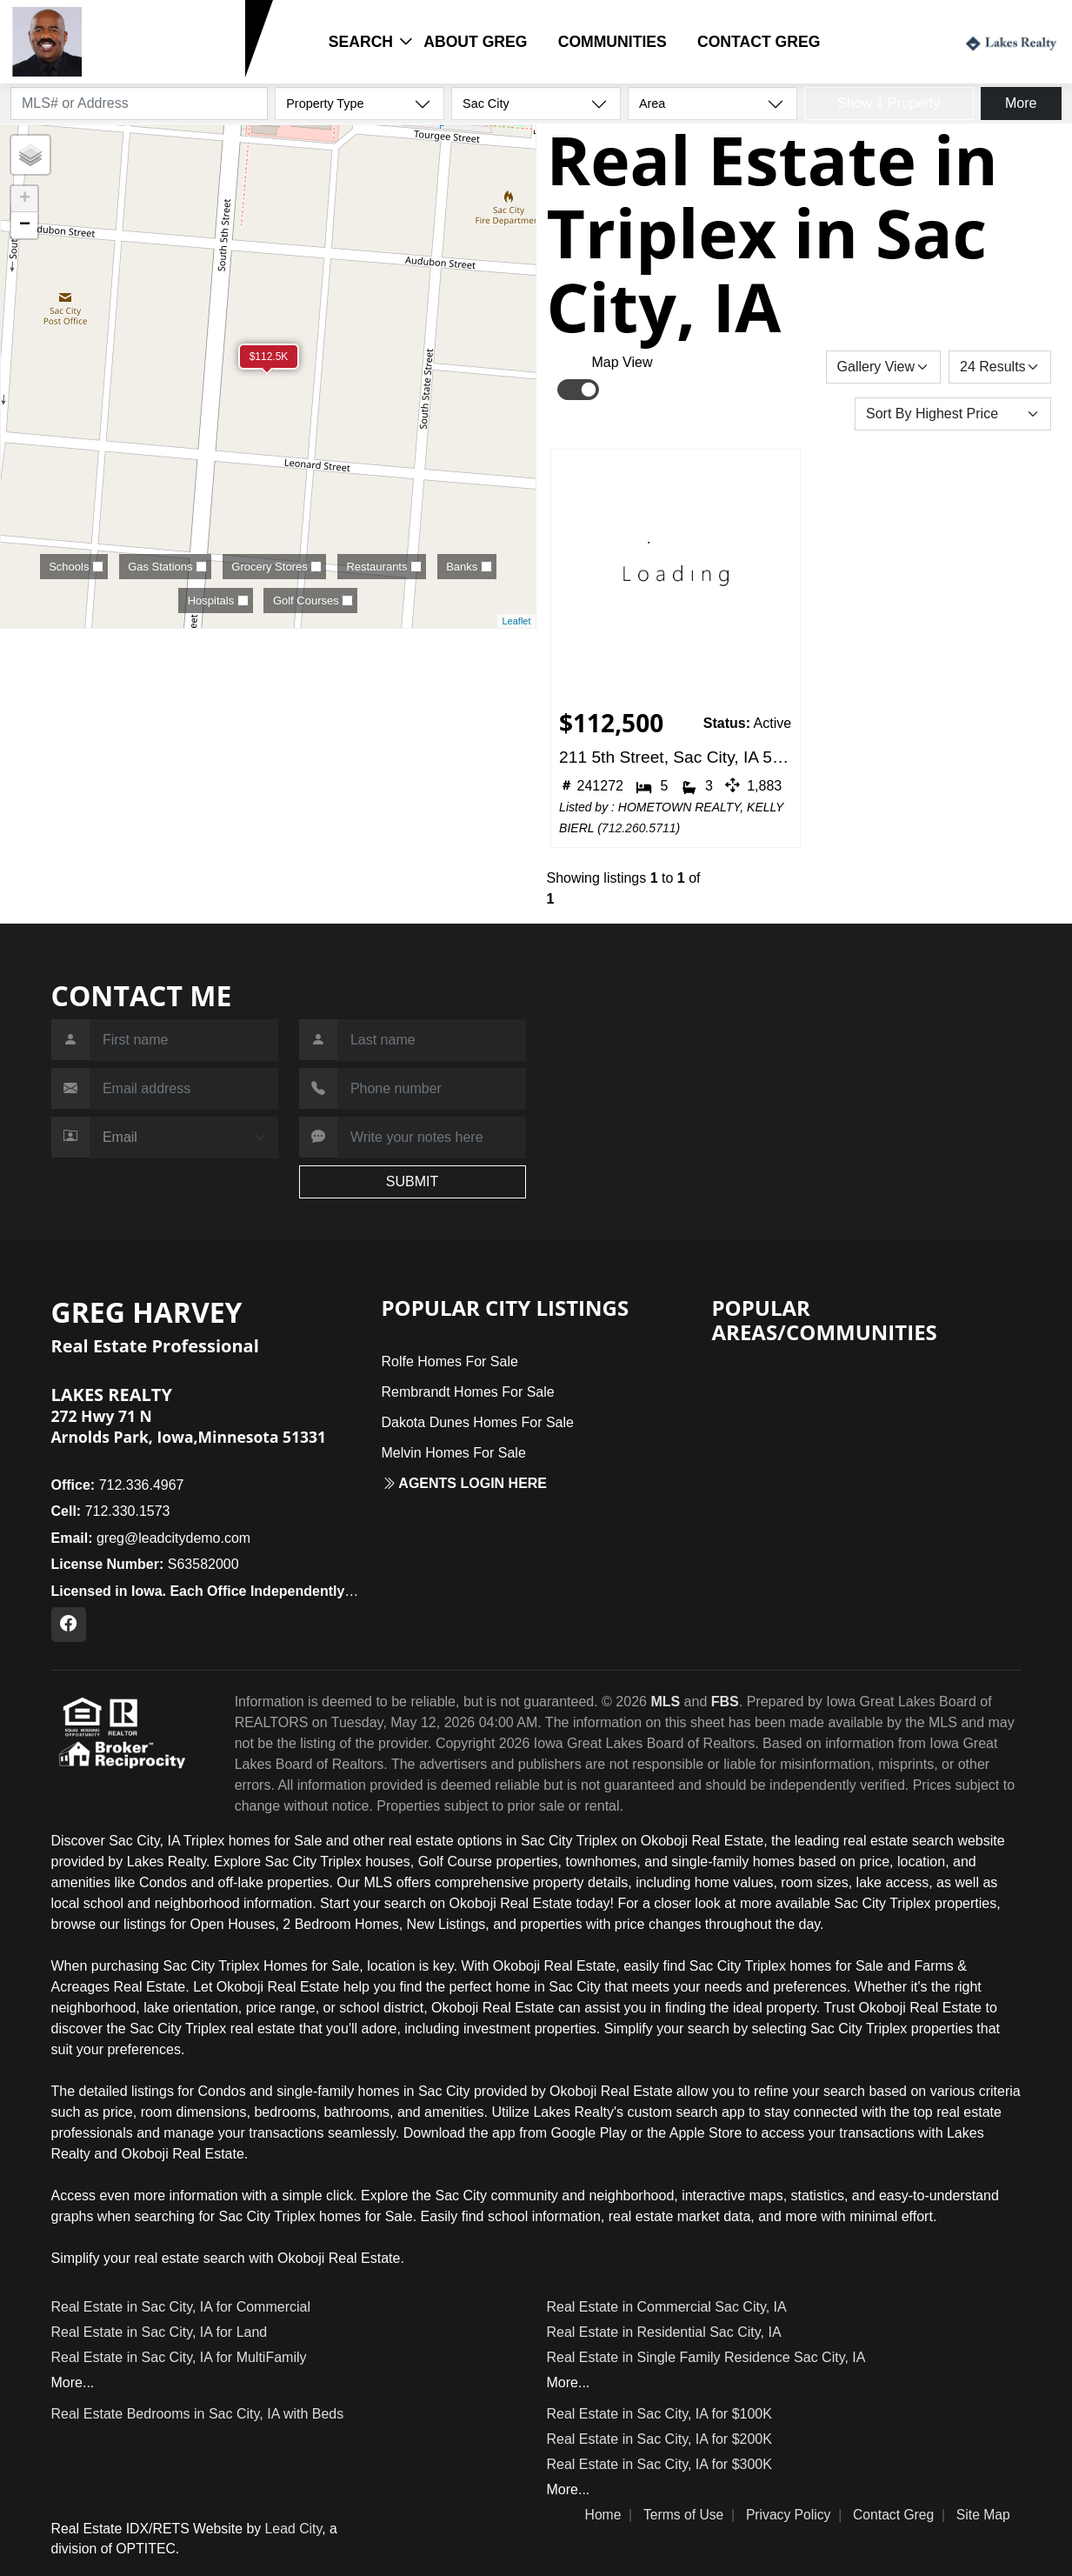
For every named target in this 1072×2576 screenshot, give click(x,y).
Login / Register (889, 41)
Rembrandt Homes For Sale (468, 1392)
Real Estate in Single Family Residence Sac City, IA (706, 2357)
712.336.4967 (117, 1485)
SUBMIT (412, 1181)
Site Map (983, 2514)
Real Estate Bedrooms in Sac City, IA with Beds (197, 2413)
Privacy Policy (788, 2514)
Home (603, 2514)
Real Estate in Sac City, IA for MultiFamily (179, 2357)
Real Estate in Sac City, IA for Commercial (180, 2306)
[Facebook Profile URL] (68, 1624)
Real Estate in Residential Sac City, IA (664, 2332)
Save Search (766, 366)
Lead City (294, 2528)
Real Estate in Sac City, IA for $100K (659, 2413)
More (1020, 103)
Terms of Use (683, 2514)
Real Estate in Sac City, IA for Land (159, 2332)
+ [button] (24, 199)
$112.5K (269, 356)
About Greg (475, 41)
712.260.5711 (639, 828)
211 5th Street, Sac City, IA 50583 (675, 757)
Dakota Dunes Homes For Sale (478, 1422)
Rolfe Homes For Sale (450, 1361)
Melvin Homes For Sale (454, 1452)
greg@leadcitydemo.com (151, 1538)
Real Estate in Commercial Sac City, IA (667, 2306)
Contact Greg (758, 41)
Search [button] (361, 41)
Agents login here (465, 1483)
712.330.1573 (142, 67)
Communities (612, 41)
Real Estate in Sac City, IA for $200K (659, 2439)
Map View (622, 362)
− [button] (24, 225)
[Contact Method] (184, 1137)
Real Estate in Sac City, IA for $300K (659, 2464)
